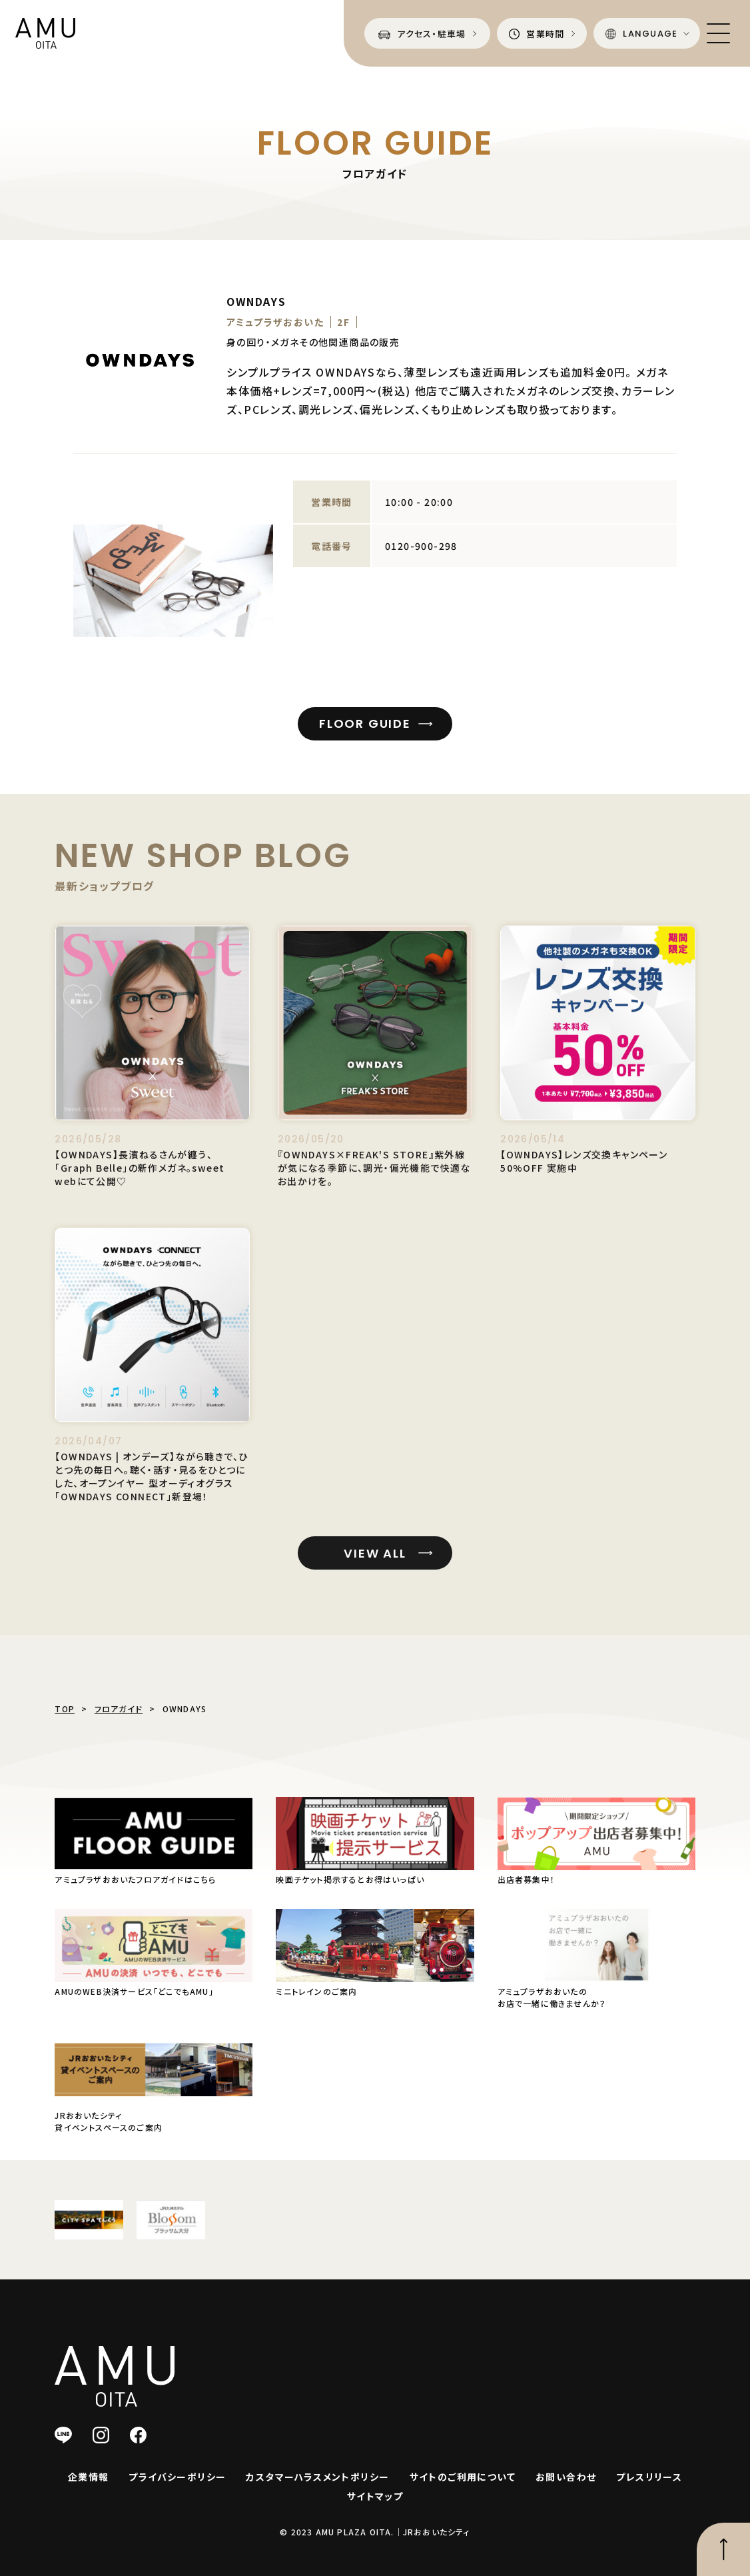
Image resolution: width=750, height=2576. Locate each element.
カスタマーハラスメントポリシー (317, 2476)
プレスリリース (649, 2476)
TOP (65, 1708)
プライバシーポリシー (177, 2476)
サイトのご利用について (463, 2476)
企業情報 (88, 2476)
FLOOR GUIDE (365, 723)
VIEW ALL (375, 1576)
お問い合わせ (566, 2476)
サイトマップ (375, 2496)
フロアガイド (119, 1708)
